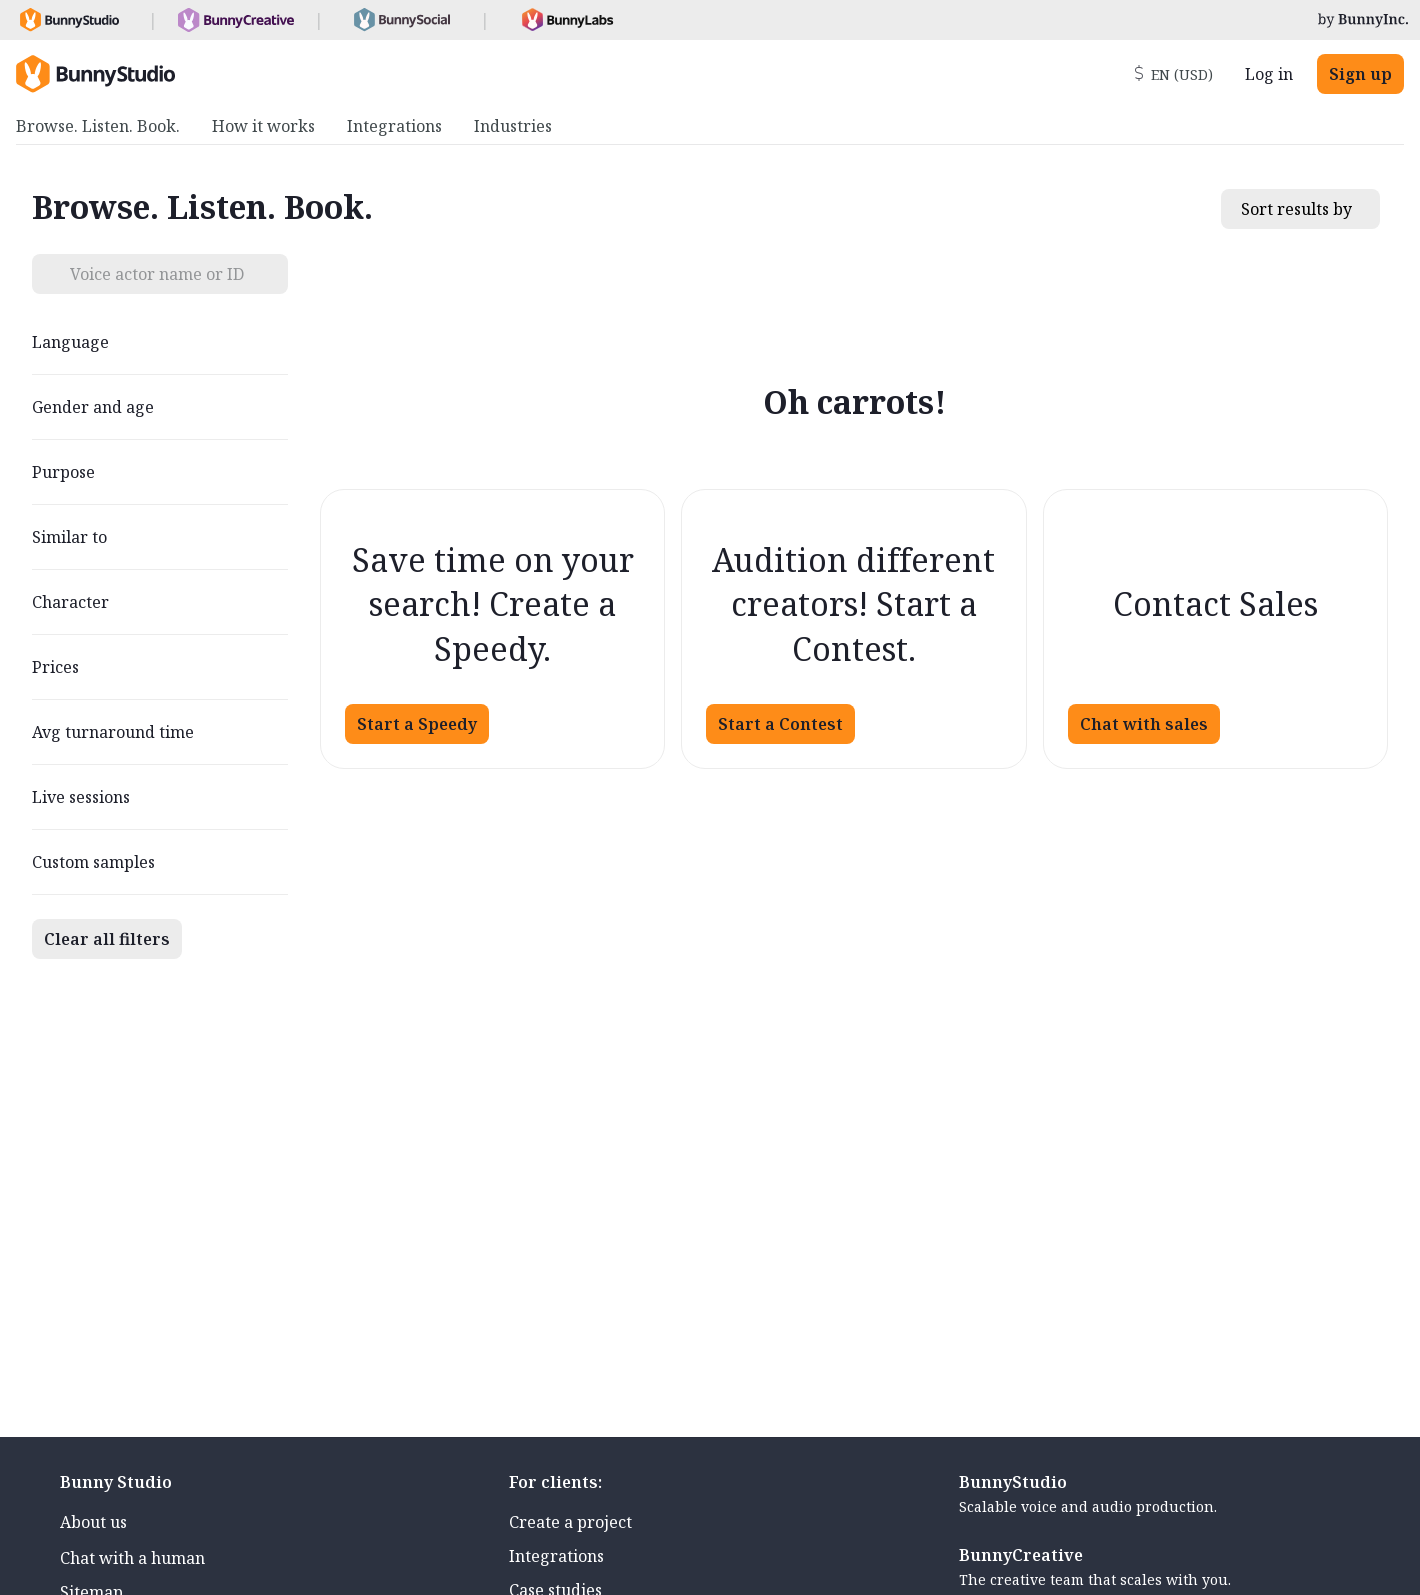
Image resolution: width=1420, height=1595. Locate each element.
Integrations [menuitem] (394, 126)
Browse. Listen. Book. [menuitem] (98, 126)
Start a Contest (780, 724)
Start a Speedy (417, 724)
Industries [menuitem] (513, 126)
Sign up (1360, 74)
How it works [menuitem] (263, 126)
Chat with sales (1144, 724)
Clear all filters (107, 939)
